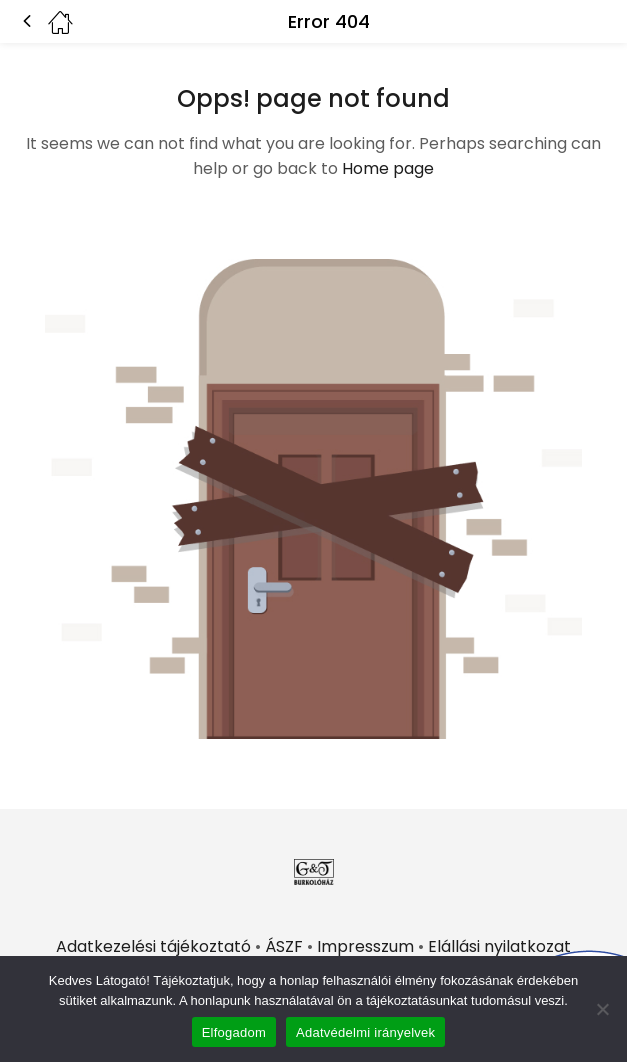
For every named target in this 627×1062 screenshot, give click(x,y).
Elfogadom (234, 1032)
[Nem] (602, 1009)
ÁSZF (284, 946)
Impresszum (365, 946)
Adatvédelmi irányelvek (365, 1032)
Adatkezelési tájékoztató (153, 946)
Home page (388, 168)
